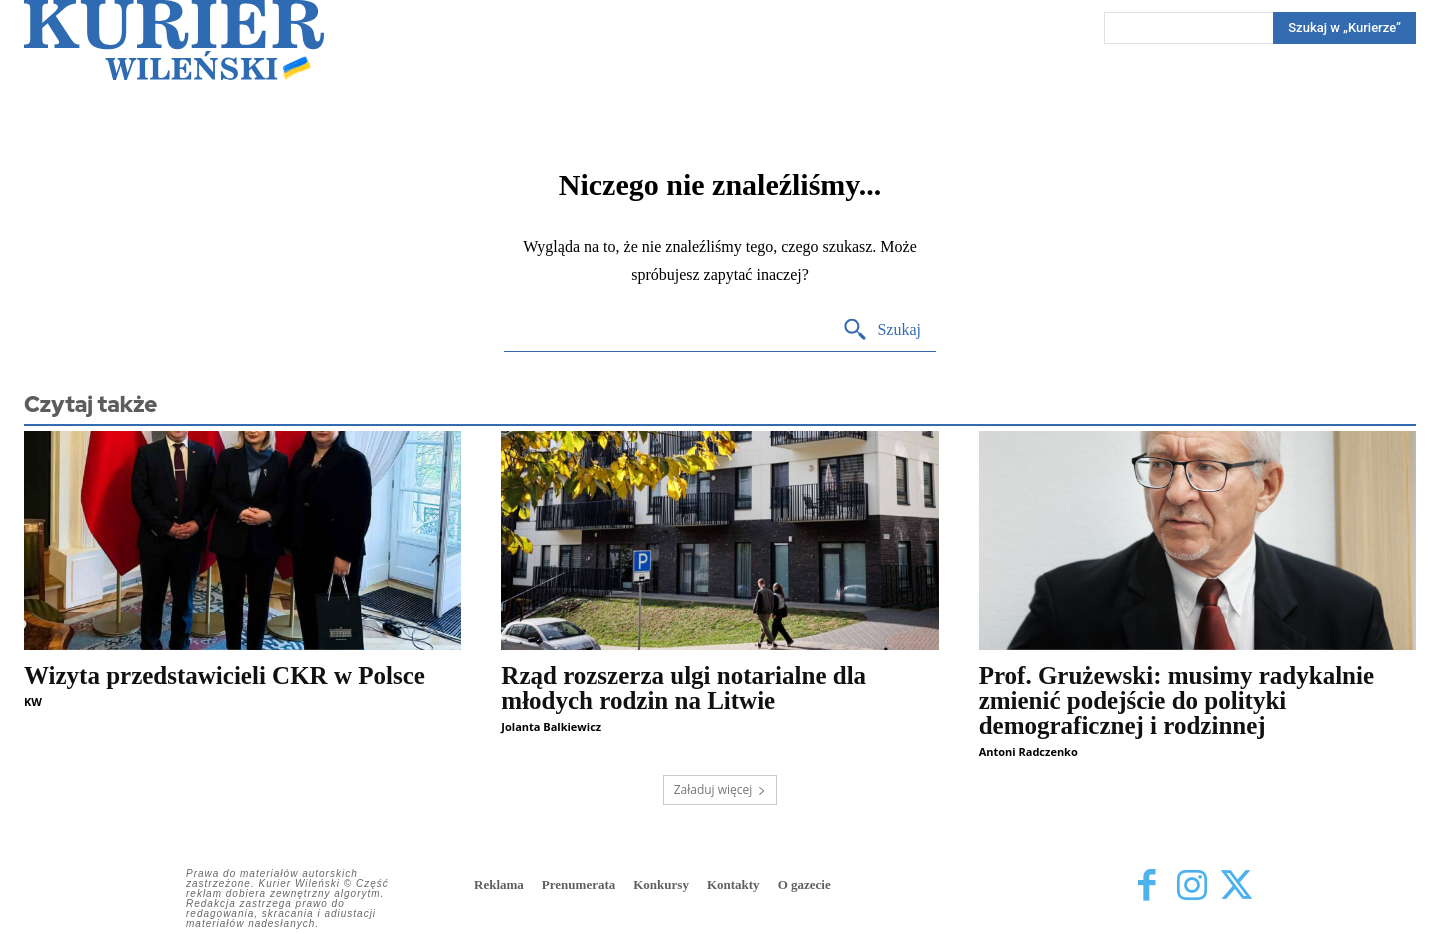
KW (33, 701)
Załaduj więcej (720, 789)
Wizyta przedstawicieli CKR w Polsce (224, 675)
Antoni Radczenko (1028, 751)
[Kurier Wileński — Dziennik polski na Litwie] (174, 40)
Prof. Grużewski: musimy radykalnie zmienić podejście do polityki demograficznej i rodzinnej (1176, 700)
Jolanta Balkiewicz (551, 726)
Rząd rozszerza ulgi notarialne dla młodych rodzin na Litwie (683, 688)
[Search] (1344, 28)
